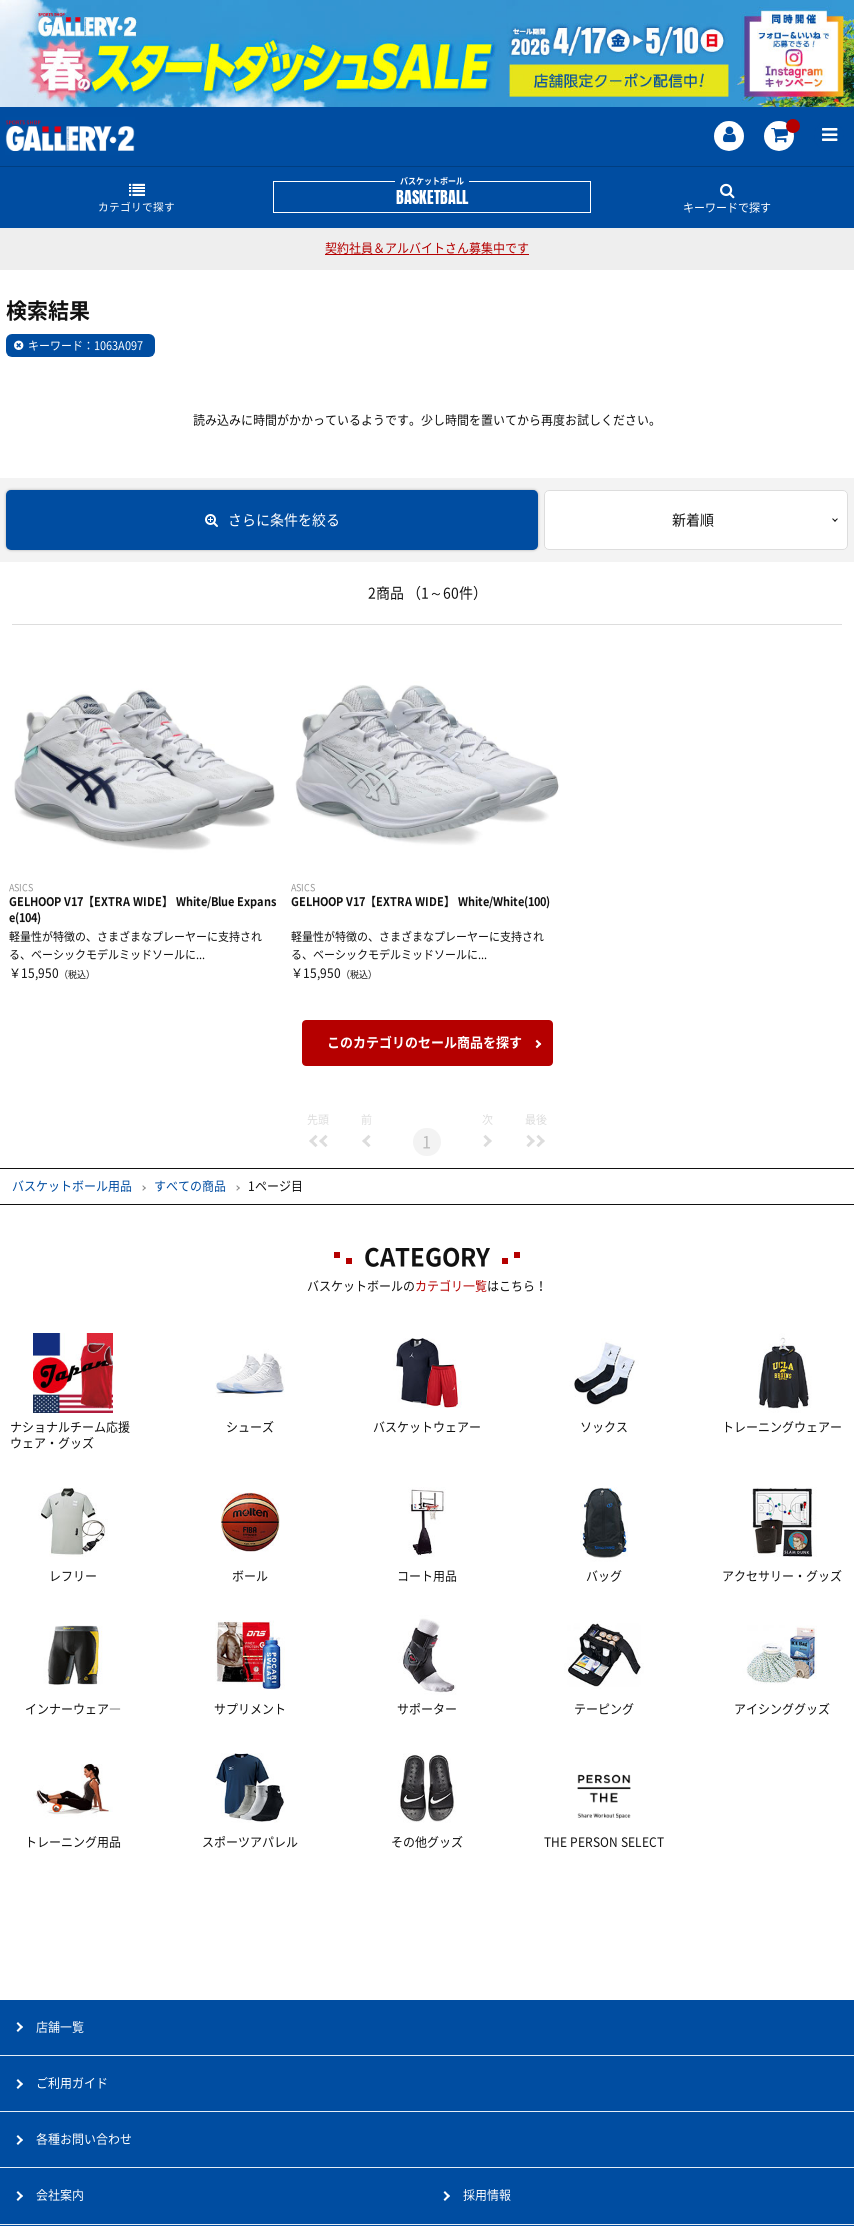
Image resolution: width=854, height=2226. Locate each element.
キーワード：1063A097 (85, 345)
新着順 (693, 520)
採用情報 (487, 2195)
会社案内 (60, 2195)
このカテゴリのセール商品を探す (424, 1042)
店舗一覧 (60, 2027)
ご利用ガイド (72, 2083)
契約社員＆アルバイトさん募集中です (427, 248)
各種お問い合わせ (84, 2139)
